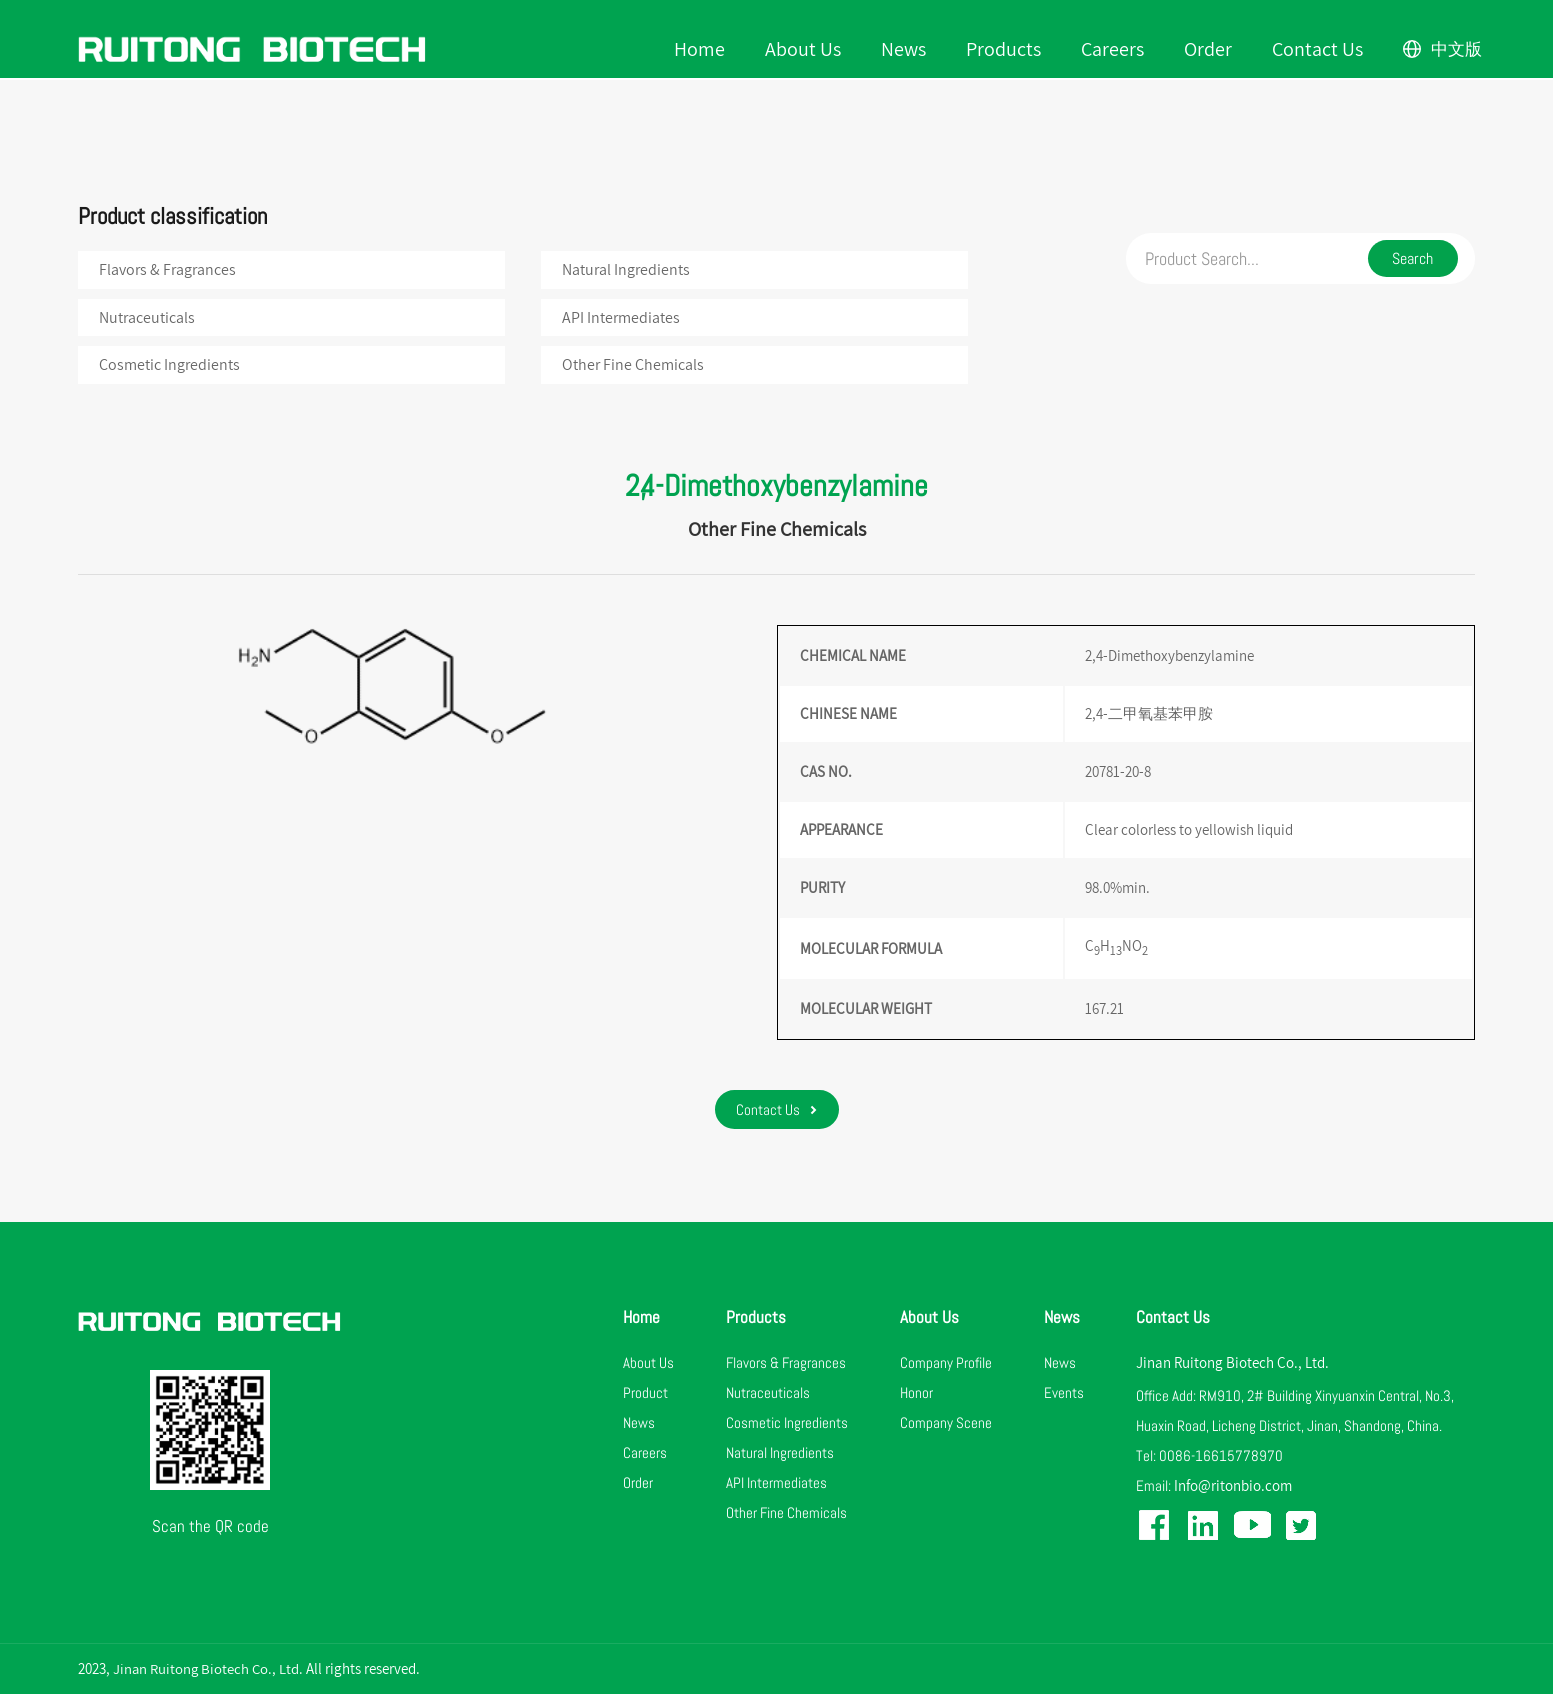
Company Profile (946, 1366)
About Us (806, 50)
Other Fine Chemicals (634, 367)
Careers (1115, 50)
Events (1064, 1396)
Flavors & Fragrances (168, 270)
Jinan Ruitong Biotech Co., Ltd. (1232, 1366)
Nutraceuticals (148, 319)
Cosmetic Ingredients (170, 367)
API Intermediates (622, 319)
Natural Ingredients (627, 270)
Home (702, 50)
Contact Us (1320, 50)
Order (1211, 50)
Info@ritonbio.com (1233, 1490)
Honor (916, 1396)
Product (645, 1396)
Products (1006, 50)
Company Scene (946, 1426)
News (906, 50)
